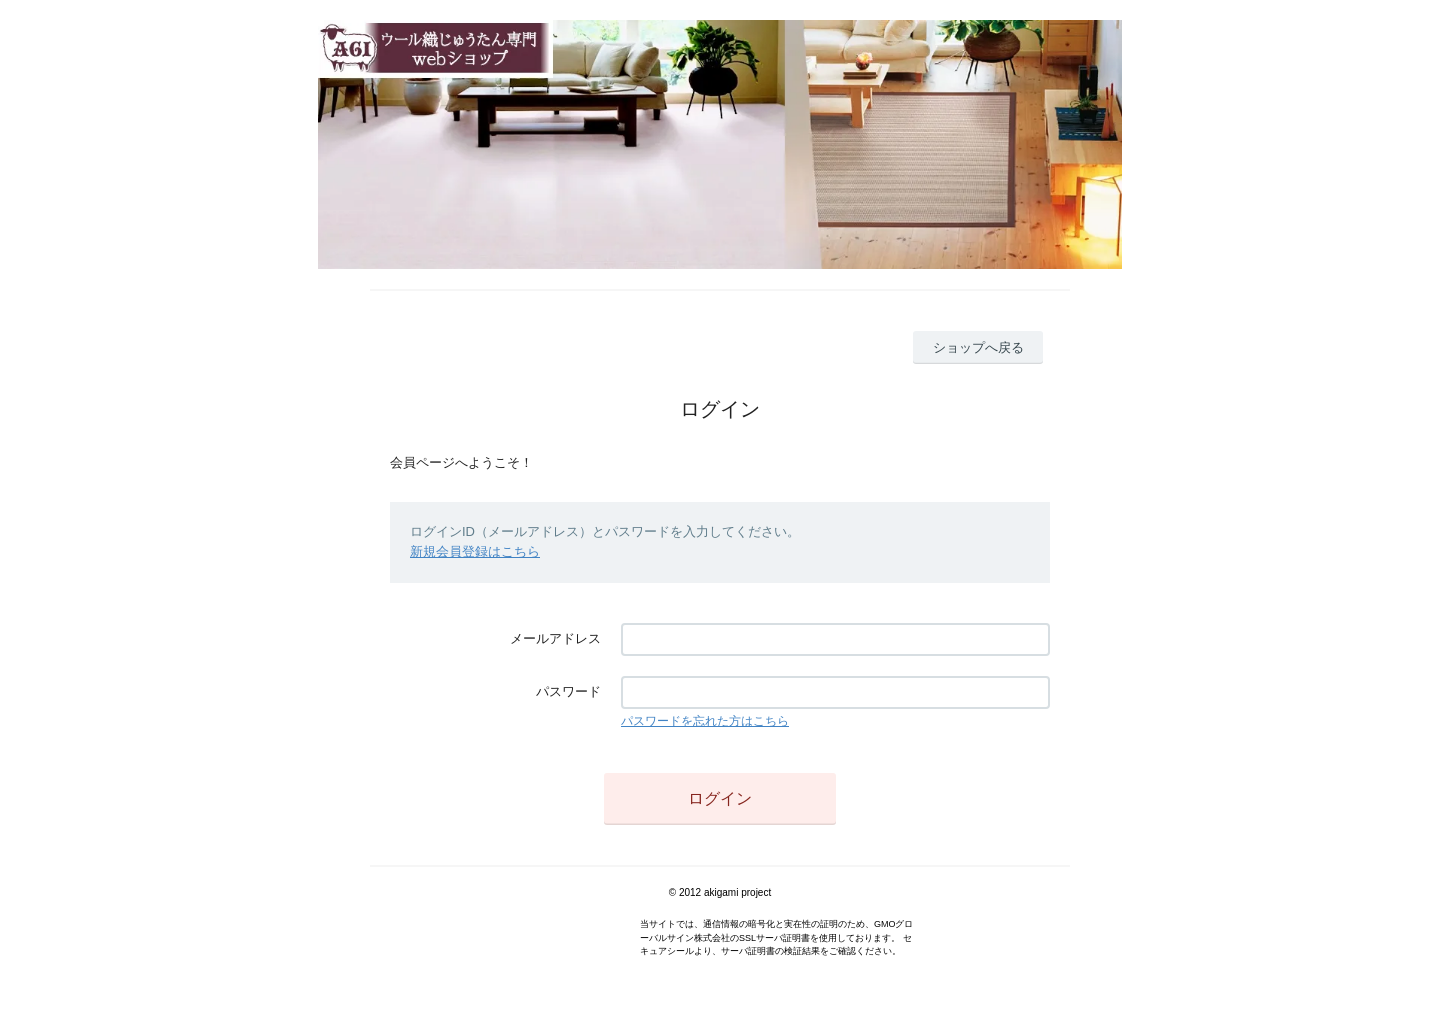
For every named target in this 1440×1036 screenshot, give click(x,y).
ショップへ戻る (978, 347)
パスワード (568, 691)
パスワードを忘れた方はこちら (705, 721)
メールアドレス (555, 638)
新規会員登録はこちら (475, 551)
